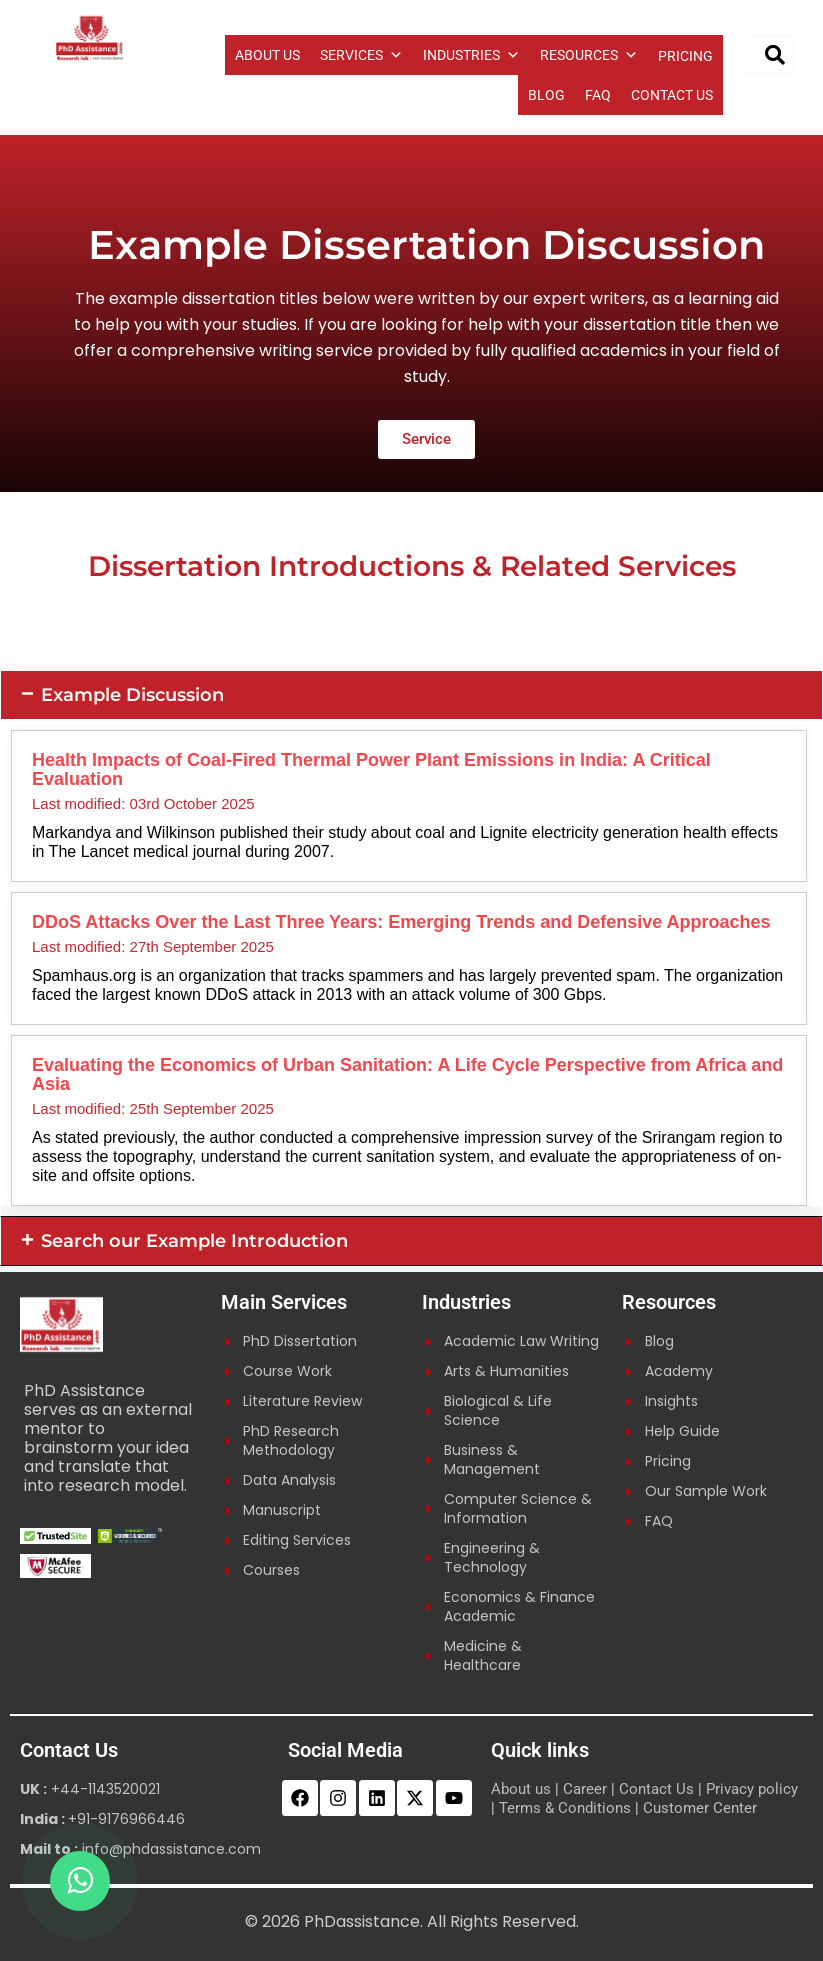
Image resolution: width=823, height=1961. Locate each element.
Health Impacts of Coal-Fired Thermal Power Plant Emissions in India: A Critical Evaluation (371, 769)
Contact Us (656, 1789)
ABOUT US (267, 55)
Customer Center (700, 1808)
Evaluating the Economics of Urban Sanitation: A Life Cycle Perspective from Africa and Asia (407, 1074)
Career (585, 1789)
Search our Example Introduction (194, 1241)
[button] (411, 695)
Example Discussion (132, 695)
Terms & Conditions (565, 1808)
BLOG (546, 95)
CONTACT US (672, 95)
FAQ (598, 95)
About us (521, 1789)
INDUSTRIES (471, 55)
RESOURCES (589, 55)
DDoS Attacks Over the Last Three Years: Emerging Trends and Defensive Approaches (401, 922)
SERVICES (361, 55)
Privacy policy (752, 1789)
